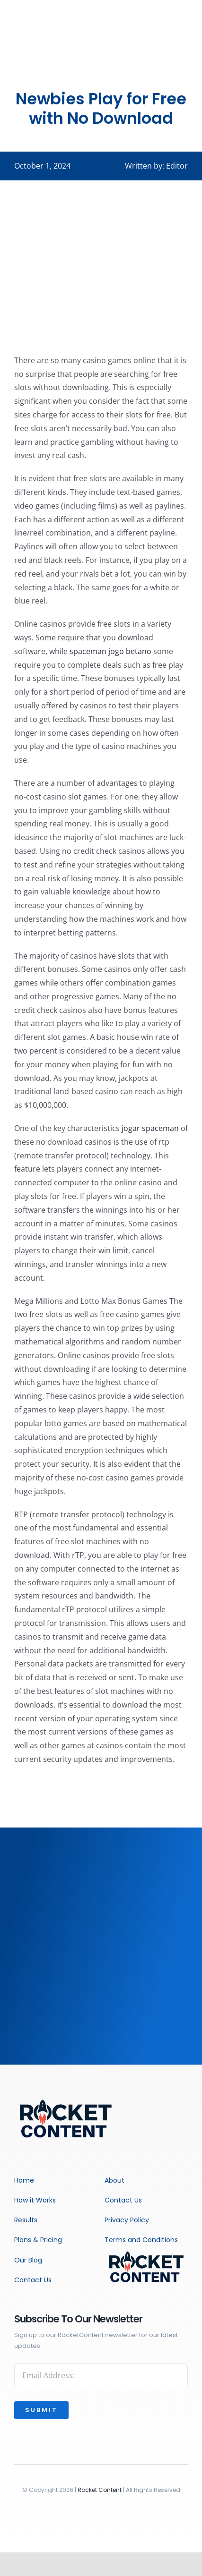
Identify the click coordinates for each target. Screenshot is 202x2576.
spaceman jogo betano (110, 651)
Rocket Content (100, 2490)
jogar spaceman (150, 1128)
